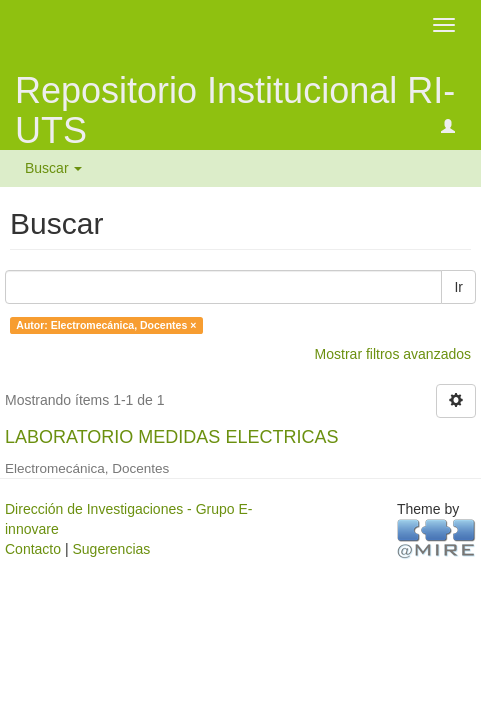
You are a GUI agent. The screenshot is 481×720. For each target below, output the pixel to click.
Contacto (33, 549)
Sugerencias (111, 549)
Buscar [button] (53, 168)
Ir (458, 287)
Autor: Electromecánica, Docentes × (106, 325)
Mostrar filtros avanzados (393, 354)
